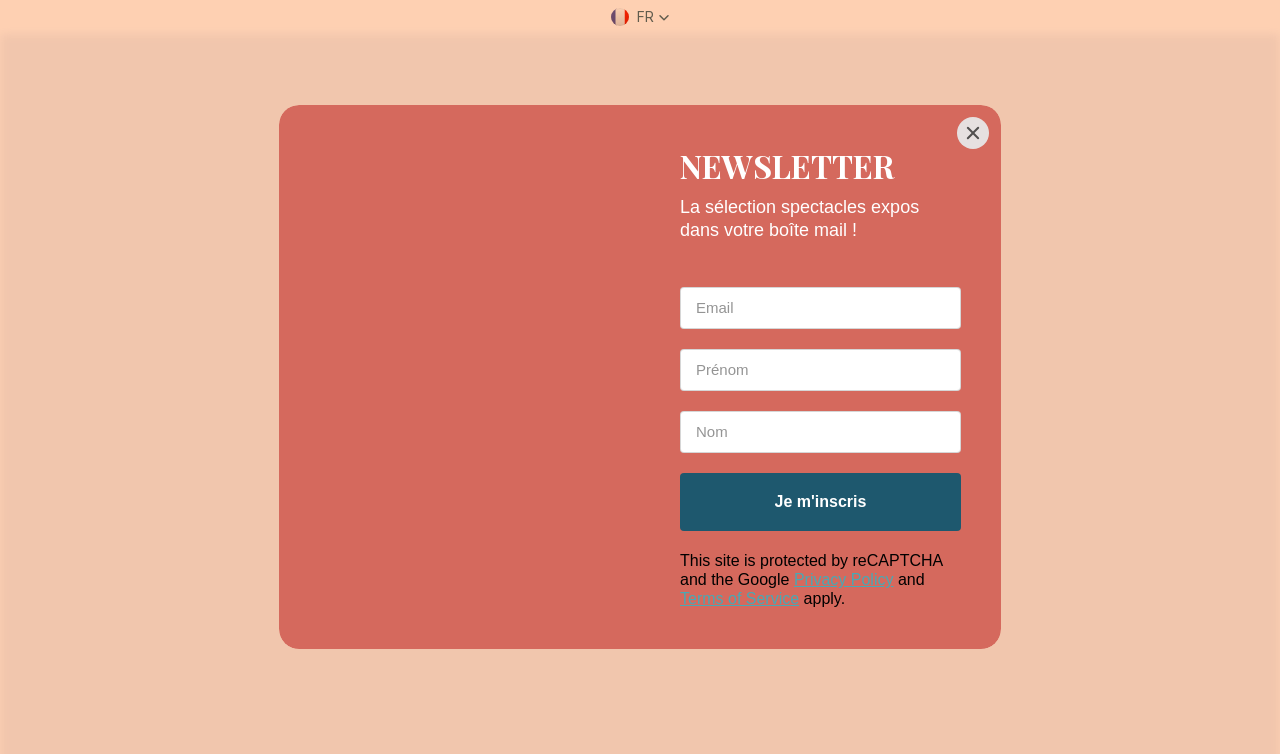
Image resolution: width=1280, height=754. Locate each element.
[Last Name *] (820, 432)
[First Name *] (820, 370)
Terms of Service (739, 598)
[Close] (973, 133)
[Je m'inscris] (820, 502)
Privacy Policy (844, 579)
